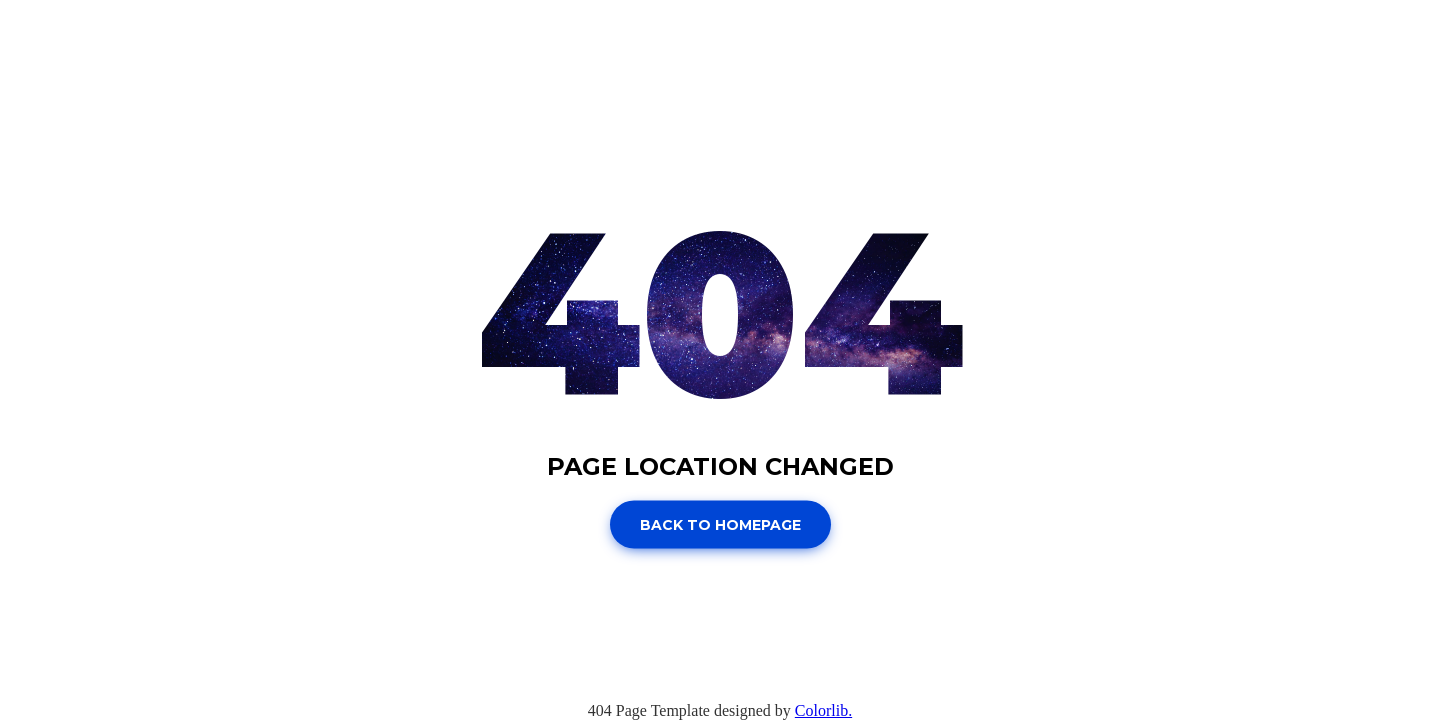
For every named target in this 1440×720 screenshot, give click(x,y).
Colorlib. (823, 710)
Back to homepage (720, 525)
